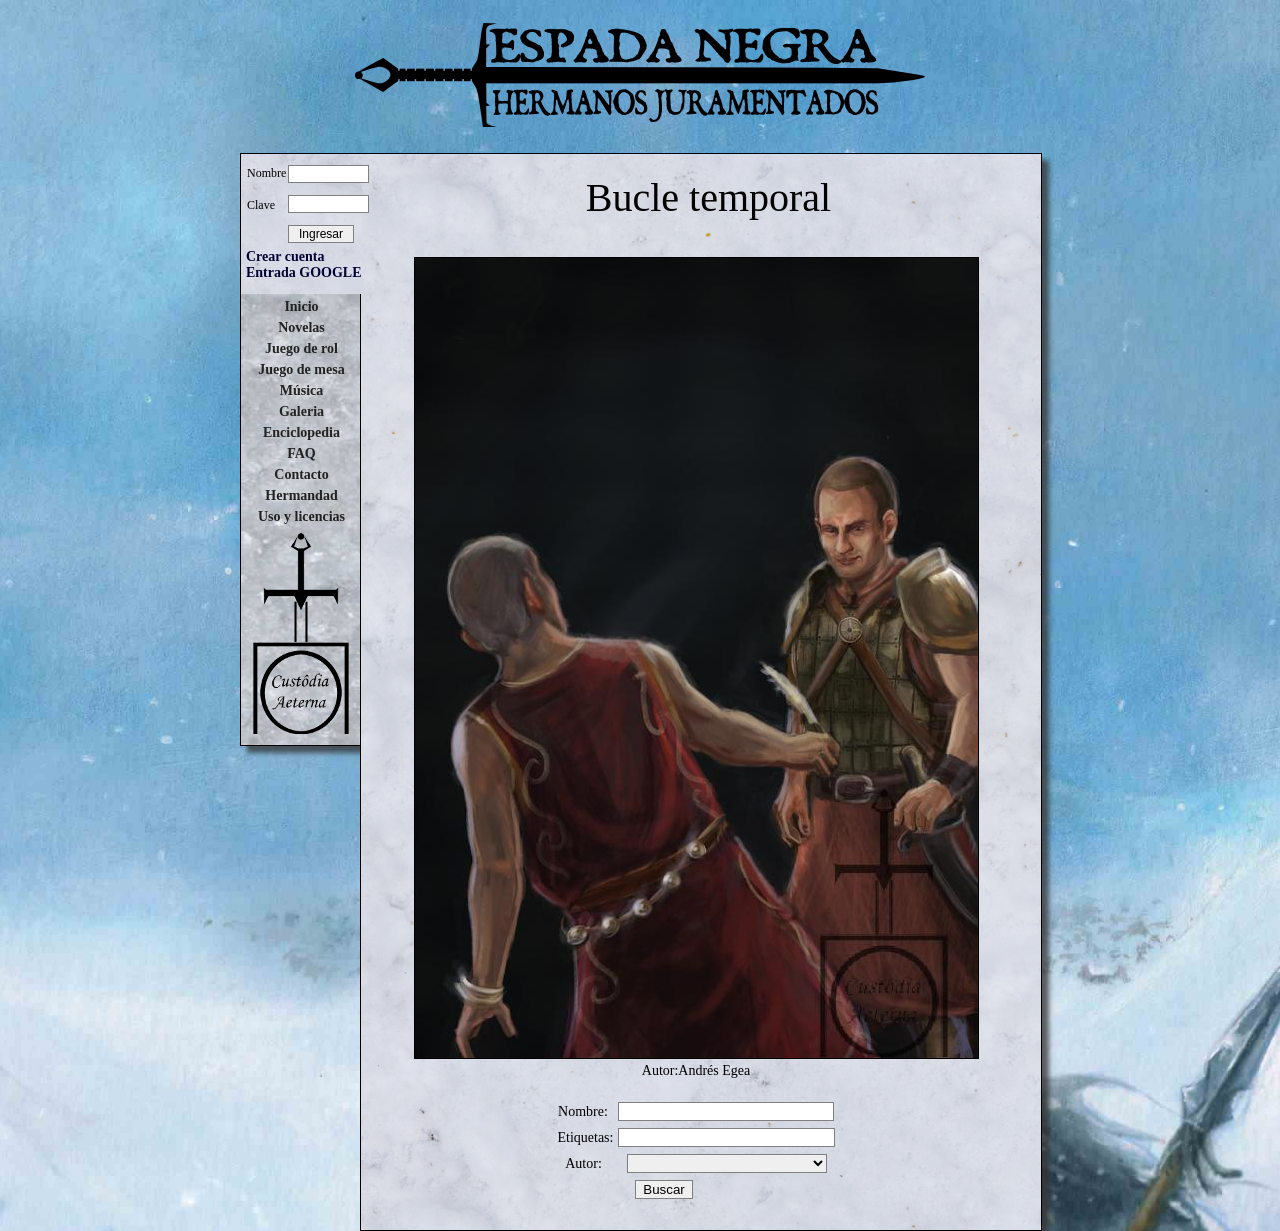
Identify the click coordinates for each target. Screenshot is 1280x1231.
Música (302, 390)
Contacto (301, 474)
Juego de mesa (301, 369)
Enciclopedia (301, 432)
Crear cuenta (285, 256)
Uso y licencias (301, 516)
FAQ (301, 453)
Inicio (301, 306)
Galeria (301, 411)
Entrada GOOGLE (304, 272)
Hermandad (301, 495)
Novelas (301, 327)
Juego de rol (301, 348)
